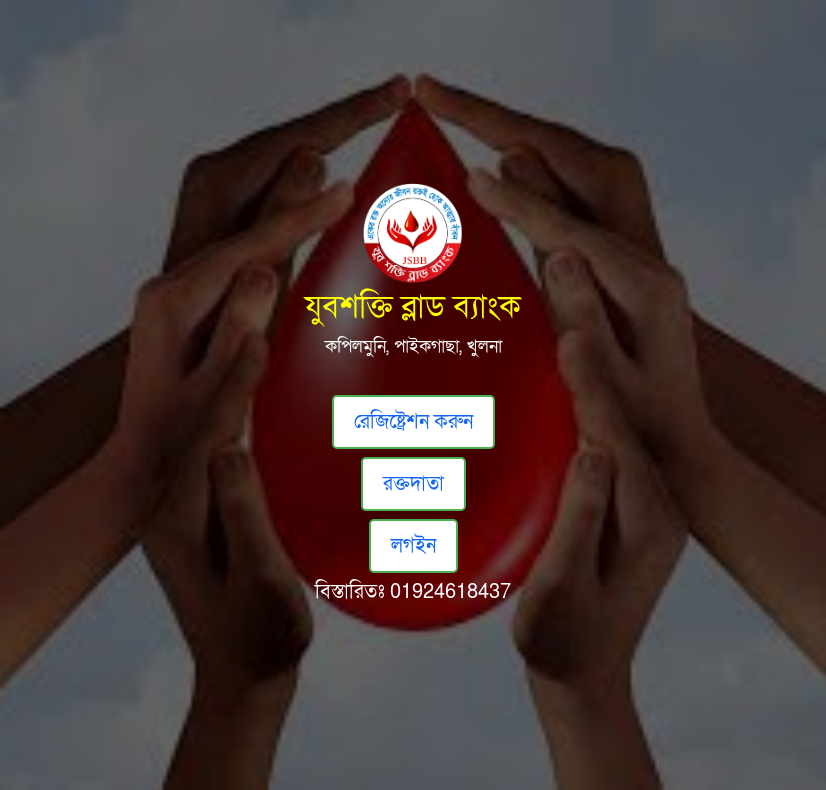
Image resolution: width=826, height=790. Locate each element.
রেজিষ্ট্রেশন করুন (413, 422)
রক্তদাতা (413, 484)
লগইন (413, 546)
